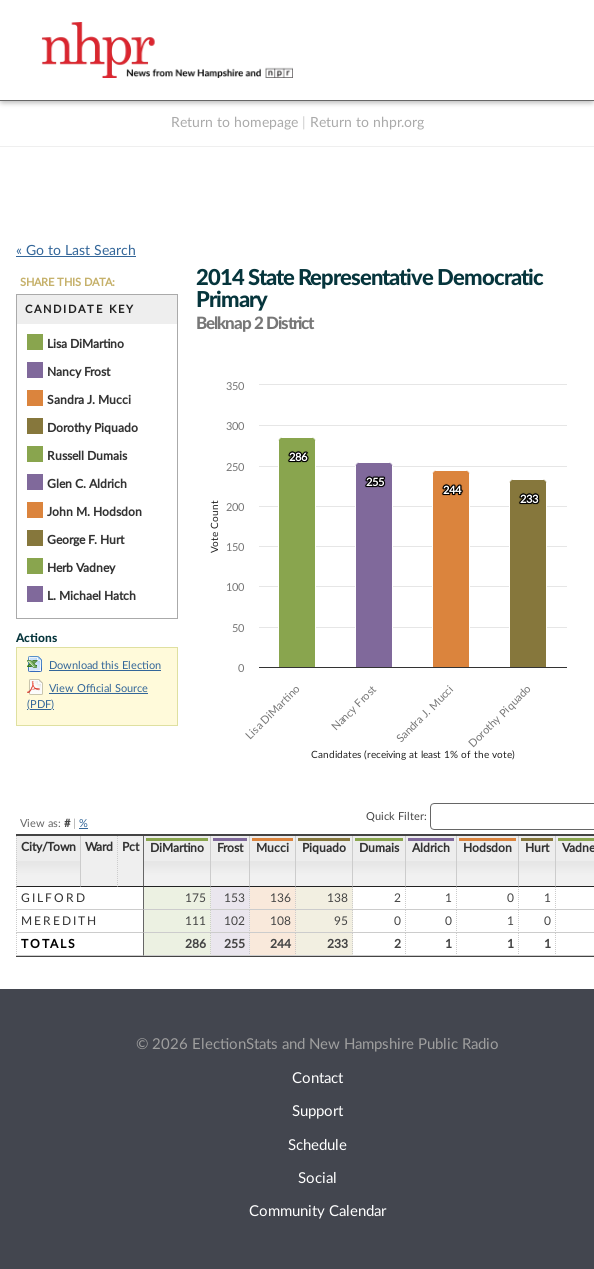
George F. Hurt (85, 540)
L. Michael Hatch (91, 596)
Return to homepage (234, 123)
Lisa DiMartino (85, 344)
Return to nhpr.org (367, 123)
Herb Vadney (81, 568)
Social (317, 1178)
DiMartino (177, 848)
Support (317, 1111)
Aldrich (431, 848)
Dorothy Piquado (92, 428)
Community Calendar (317, 1211)
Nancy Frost (78, 372)
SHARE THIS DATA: (67, 282)
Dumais (379, 848)
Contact (317, 1078)
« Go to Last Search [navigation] (76, 251)
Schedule (317, 1145)
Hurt (537, 848)
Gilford (54, 898)
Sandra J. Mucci (89, 400)
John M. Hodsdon (94, 512)
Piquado (324, 848)
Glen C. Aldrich (87, 484)
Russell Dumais (87, 456)
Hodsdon (487, 848)
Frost (230, 848)
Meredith (59, 921)
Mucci (272, 848)
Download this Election (94, 665)
